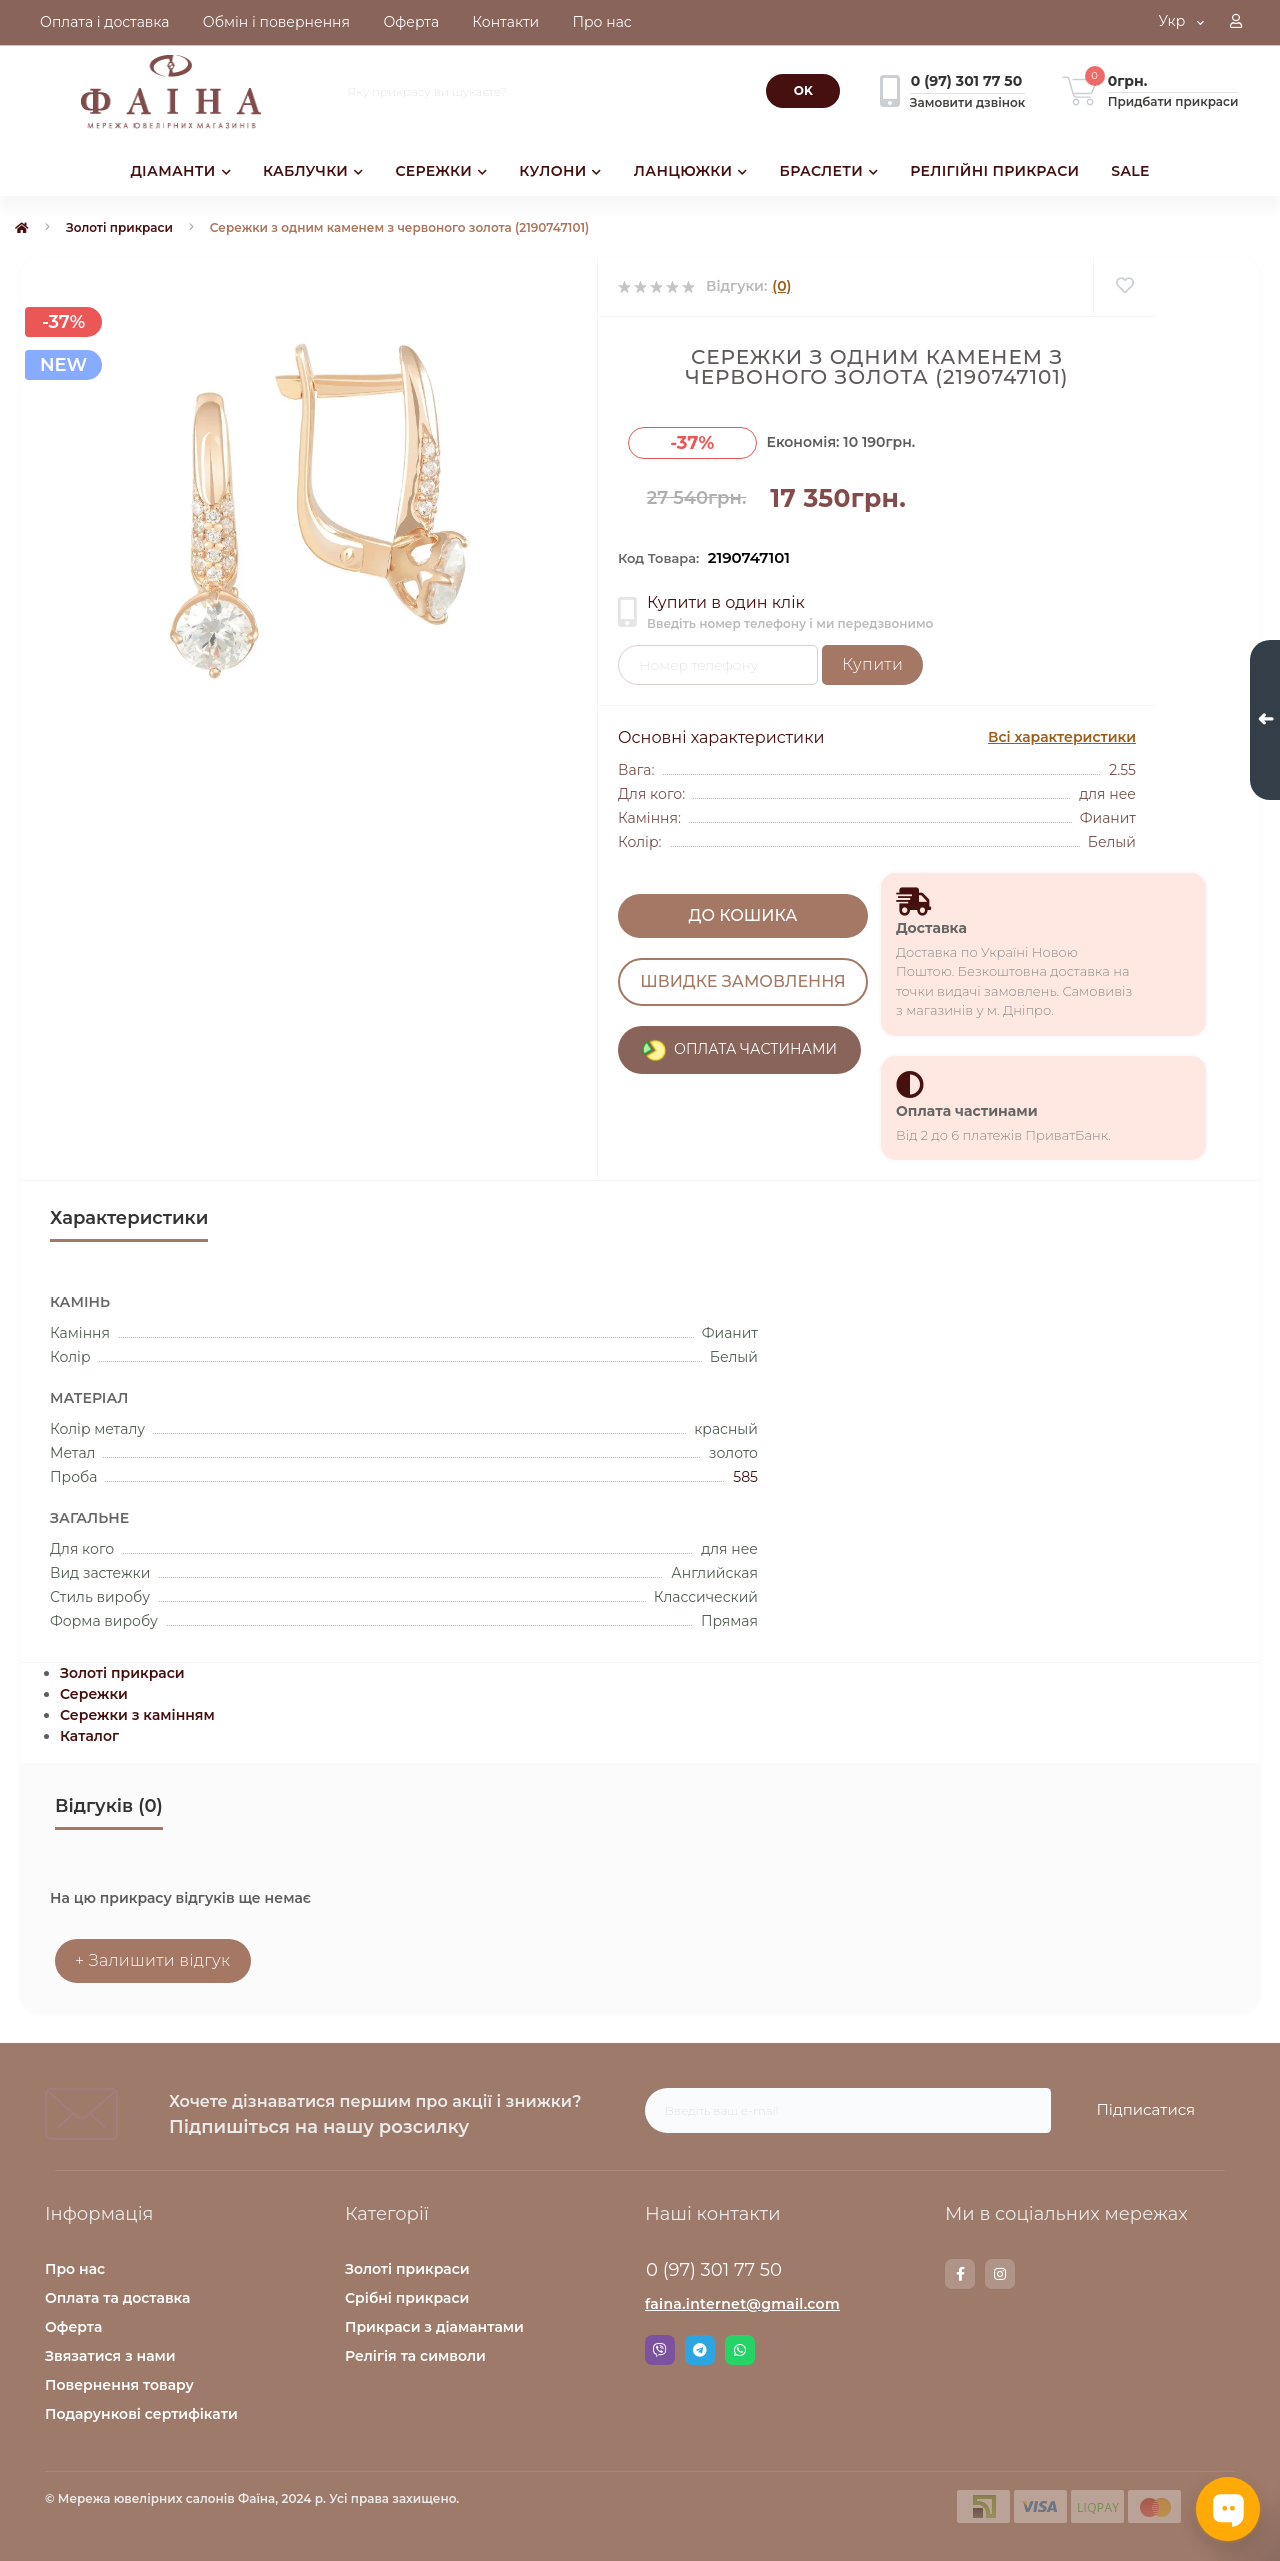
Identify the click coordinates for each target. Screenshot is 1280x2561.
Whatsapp (740, 2350)
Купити (872, 664)
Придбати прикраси (1173, 101)
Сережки (94, 1694)
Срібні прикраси (407, 2298)
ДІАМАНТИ (180, 171)
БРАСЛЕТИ (829, 171)
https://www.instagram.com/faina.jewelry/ (1000, 2274)
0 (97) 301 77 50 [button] (714, 2270)
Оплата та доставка (117, 2298)
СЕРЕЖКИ (441, 171)
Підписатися (1145, 2109)
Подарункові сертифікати (141, 2414)
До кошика (743, 915)
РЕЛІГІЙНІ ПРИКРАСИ (994, 171)
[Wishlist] (1124, 286)
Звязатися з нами (110, 2356)
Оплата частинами (967, 1111)
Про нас (75, 2269)
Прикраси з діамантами (434, 2327)
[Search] (803, 91)
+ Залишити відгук (153, 1960)
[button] (1236, 23)
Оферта (73, 2327)
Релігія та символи (415, 2356)
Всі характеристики (1062, 737)
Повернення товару (119, 2385)
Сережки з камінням (137, 1715)
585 (745, 1477)
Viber (660, 2350)
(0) (781, 286)
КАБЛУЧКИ (313, 171)
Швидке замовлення (742, 981)
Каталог (89, 1736)
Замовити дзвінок (967, 102)
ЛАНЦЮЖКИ (691, 171)
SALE (1130, 171)
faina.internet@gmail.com (742, 2304)
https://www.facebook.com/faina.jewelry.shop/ (960, 2274)
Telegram (700, 2350)
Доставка (931, 928)
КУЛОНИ (560, 171)
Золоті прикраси (119, 227)
